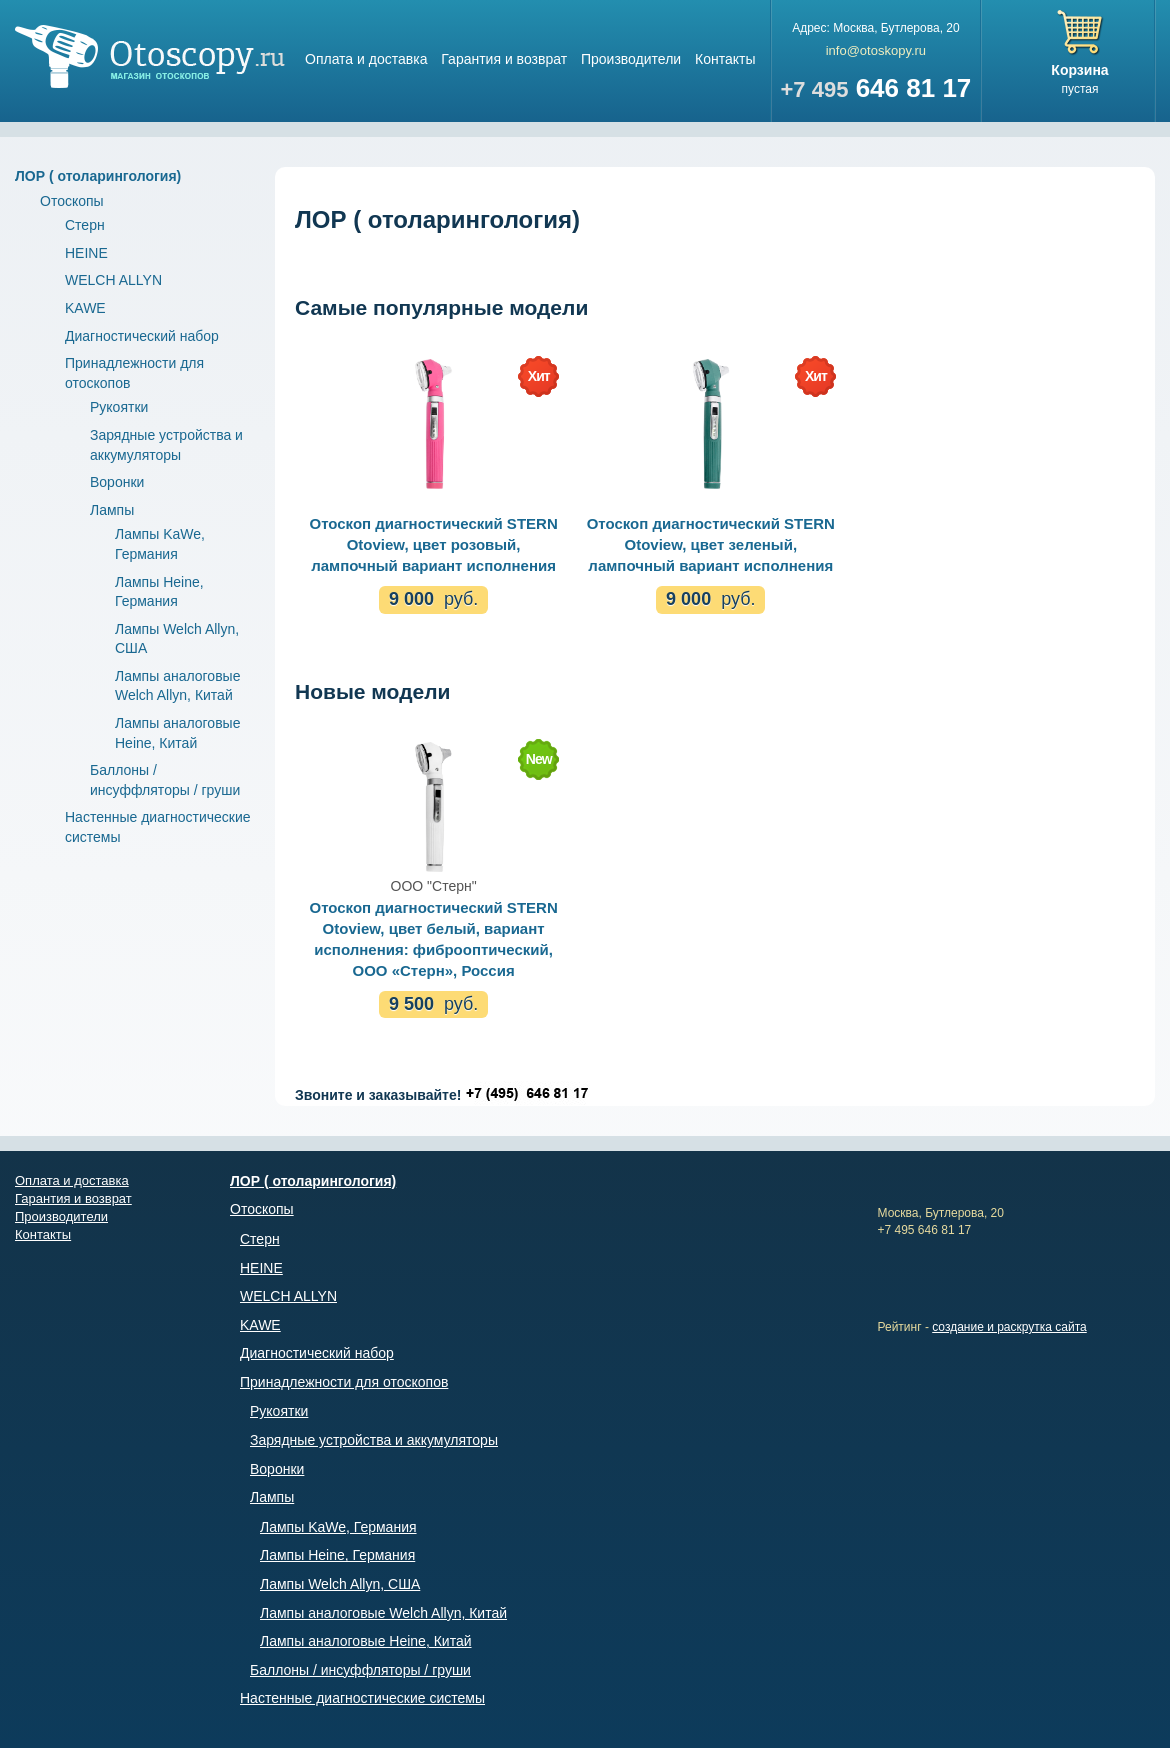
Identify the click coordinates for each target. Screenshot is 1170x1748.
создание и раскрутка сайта (1009, 1327)
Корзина (1079, 70)
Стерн (85, 225)
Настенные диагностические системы (362, 1698)
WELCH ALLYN (113, 280)
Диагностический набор (142, 336)
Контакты (725, 59)
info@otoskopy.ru (876, 50)
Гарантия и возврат (504, 59)
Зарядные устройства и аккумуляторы (374, 1440)
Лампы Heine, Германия (337, 1555)
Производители (631, 59)
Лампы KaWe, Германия (338, 1527)
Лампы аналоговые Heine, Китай (366, 1641)
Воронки (117, 482)
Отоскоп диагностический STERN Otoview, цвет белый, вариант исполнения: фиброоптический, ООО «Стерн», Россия (433, 939)
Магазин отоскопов (150, 56)
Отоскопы (72, 201)
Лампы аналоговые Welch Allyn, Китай (383, 1613)
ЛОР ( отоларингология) (98, 176)
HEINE (86, 253)
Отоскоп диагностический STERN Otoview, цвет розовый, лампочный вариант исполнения (433, 544)
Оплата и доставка (366, 59)
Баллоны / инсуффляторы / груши (360, 1670)
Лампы (112, 510)
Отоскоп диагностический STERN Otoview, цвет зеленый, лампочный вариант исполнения (711, 544)
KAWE (85, 308)
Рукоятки (119, 407)
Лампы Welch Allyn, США (340, 1584)
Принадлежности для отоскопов (344, 1382)
